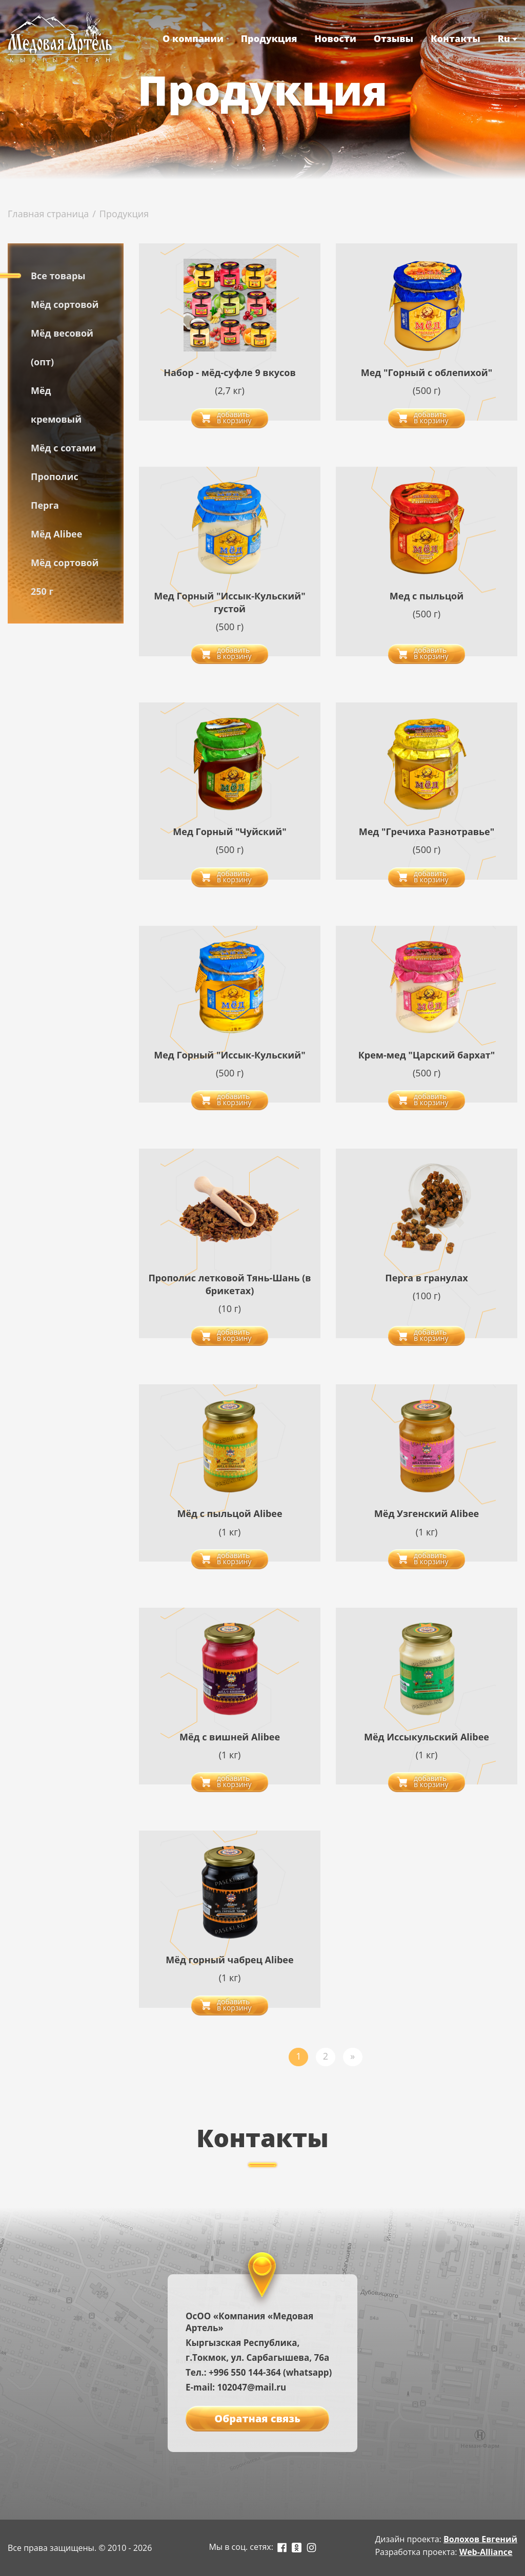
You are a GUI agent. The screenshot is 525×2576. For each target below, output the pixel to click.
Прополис (54, 476)
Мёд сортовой (65, 304)
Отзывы (394, 38)
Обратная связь (257, 2418)
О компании (193, 38)
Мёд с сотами (63, 448)
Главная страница (48, 213)
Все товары (58, 275)
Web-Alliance (486, 2552)
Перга (45, 505)
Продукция (269, 38)
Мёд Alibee (56, 534)
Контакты (455, 38)
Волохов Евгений (480, 2539)
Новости (335, 38)
